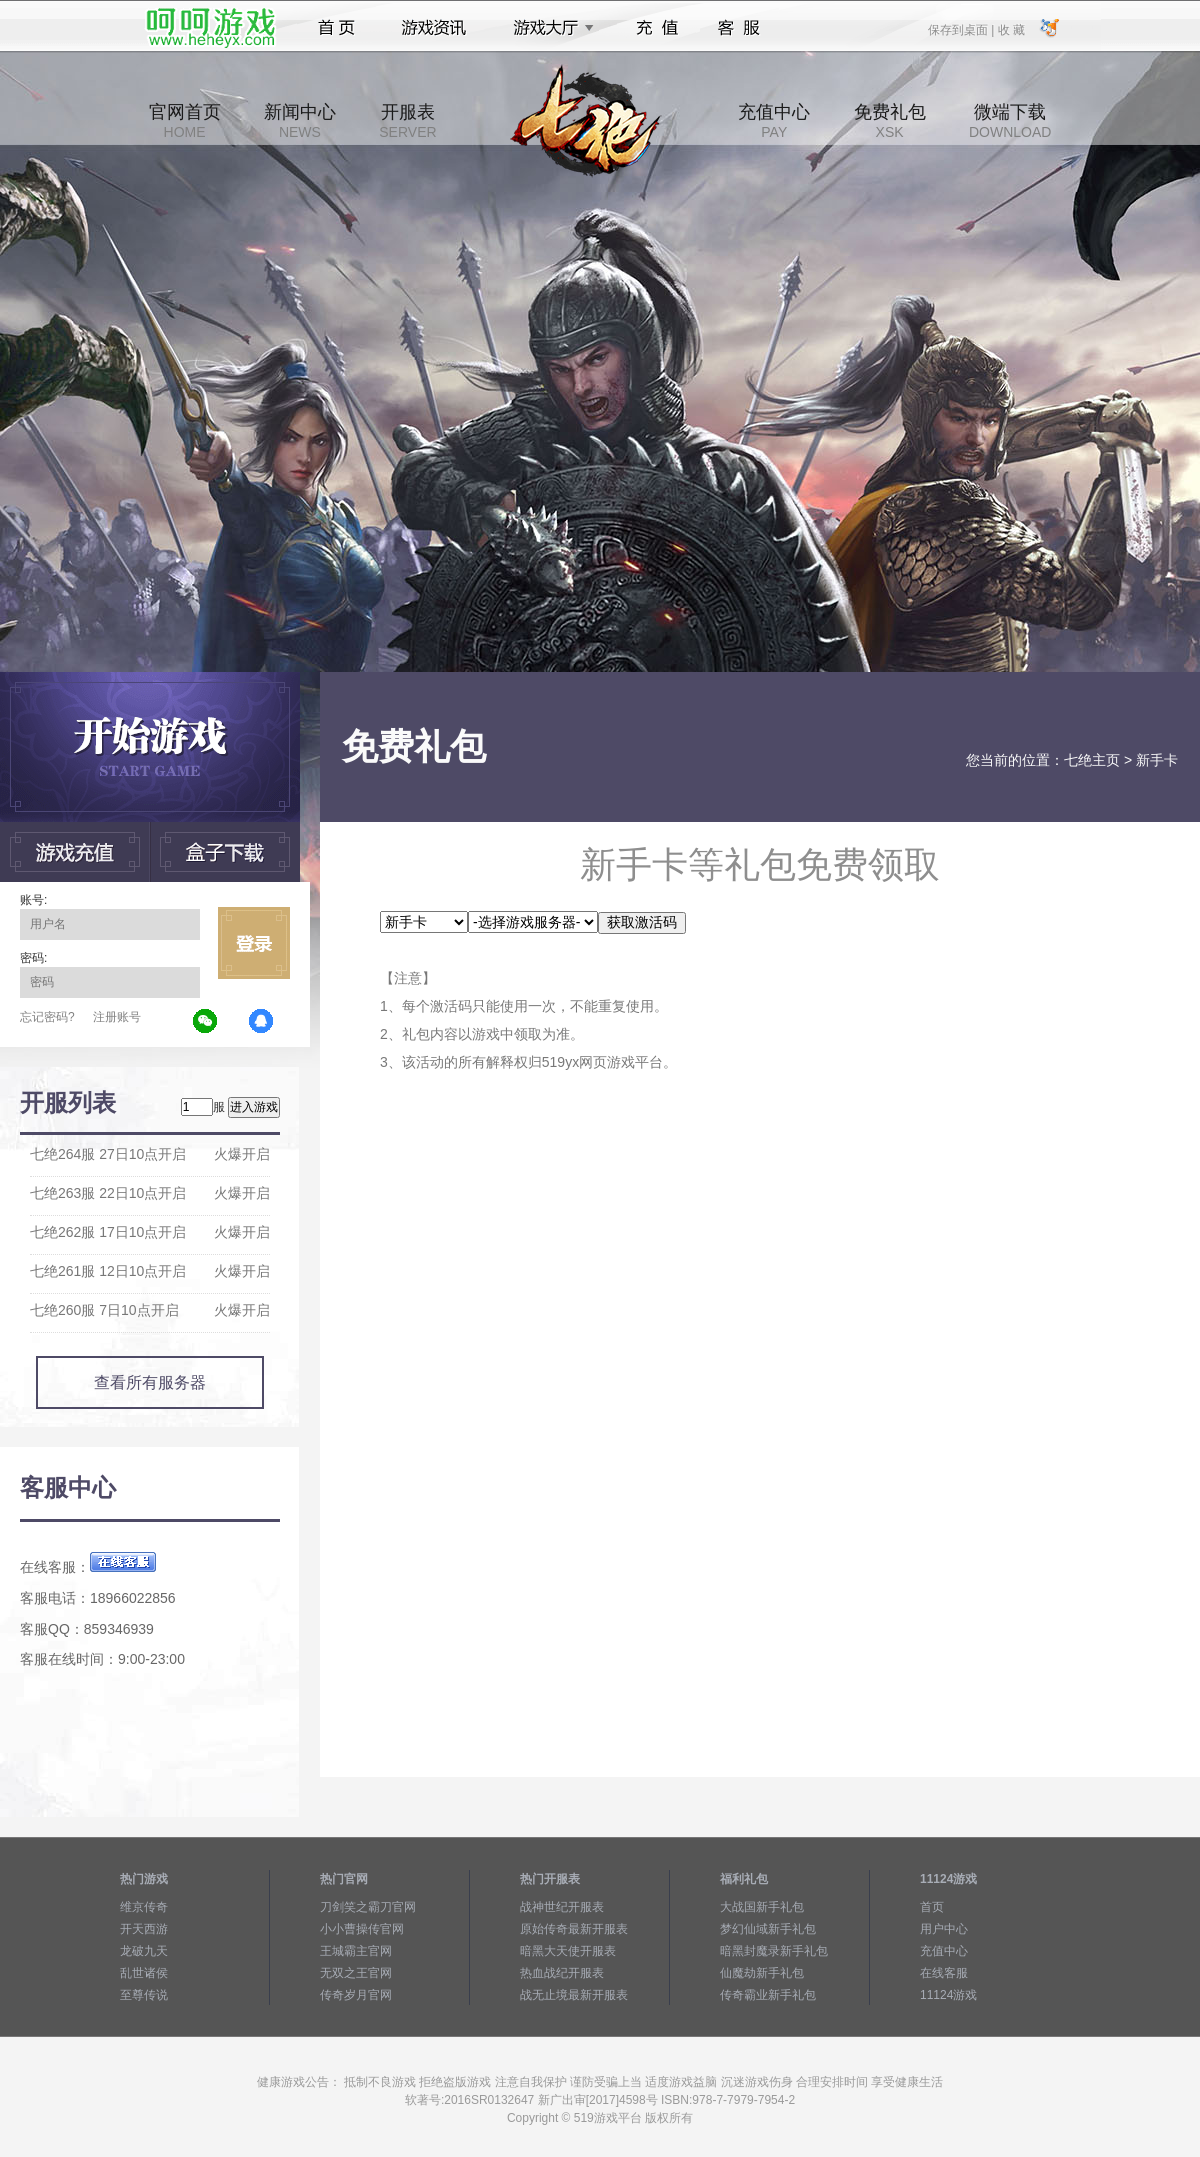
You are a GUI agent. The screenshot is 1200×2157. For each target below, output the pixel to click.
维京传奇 (144, 1907)
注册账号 (117, 1017)
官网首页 (185, 121)
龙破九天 (144, 1951)
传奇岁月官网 (356, 1995)
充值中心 (774, 121)
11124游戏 (948, 1995)
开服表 (407, 121)
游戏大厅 (548, 28)
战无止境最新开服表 (574, 1995)
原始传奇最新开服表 (574, 1929)
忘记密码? (47, 1017)
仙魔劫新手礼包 (762, 1973)
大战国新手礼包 (762, 1907)
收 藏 (1010, 29)
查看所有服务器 (150, 1382)
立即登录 (254, 943)
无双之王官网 (356, 1973)
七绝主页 (1092, 760)
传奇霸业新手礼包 (768, 1995)
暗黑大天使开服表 (568, 1951)
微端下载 (1010, 121)
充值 (656, 28)
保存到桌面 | (962, 29)
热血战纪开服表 (562, 1973)
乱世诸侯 (144, 1973)
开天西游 (144, 1929)
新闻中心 (300, 121)
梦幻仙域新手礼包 (768, 1929)
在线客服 (944, 1973)
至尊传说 (144, 1995)
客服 (739, 28)
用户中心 (944, 1929)
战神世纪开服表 (562, 1907)
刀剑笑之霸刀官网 (368, 1907)
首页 (336, 28)
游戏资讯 (434, 28)
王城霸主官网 (356, 1951)
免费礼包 (890, 121)
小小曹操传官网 (362, 1929)
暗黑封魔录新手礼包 (774, 1951)
